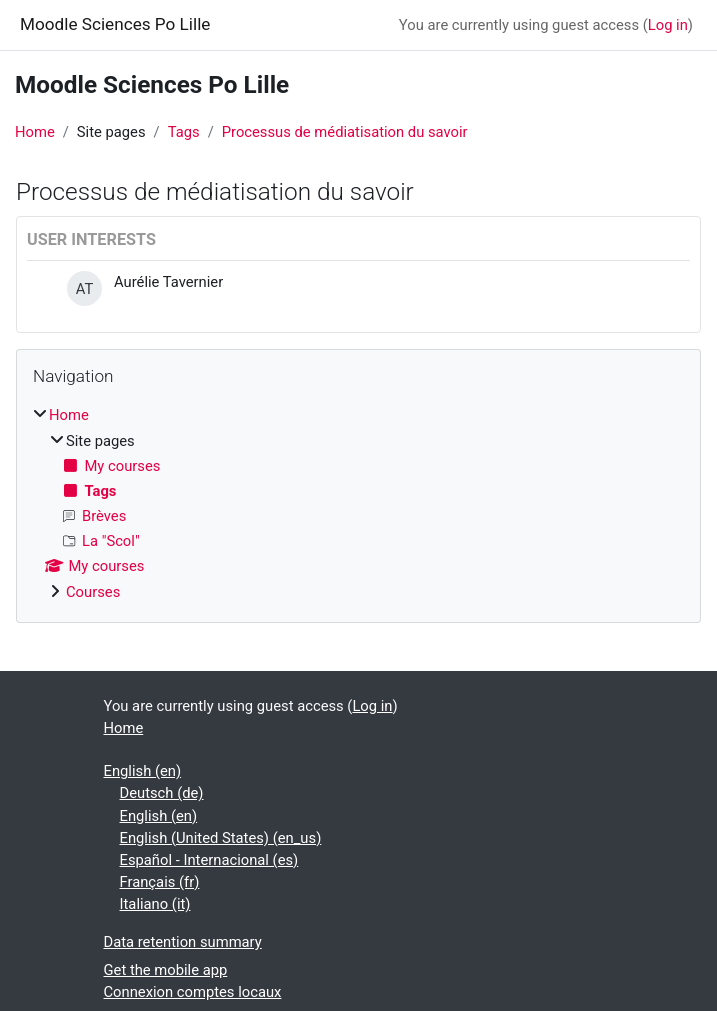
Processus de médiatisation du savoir (345, 132)
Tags (184, 132)
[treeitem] (358, 503)
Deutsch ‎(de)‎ (162, 793)
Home (35, 132)
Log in (668, 25)
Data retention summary (183, 942)
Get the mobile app (166, 970)
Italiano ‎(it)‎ (155, 904)
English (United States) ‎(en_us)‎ (221, 838)
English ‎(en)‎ (143, 771)
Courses (93, 592)
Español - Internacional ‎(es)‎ (209, 860)
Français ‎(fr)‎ (160, 882)
